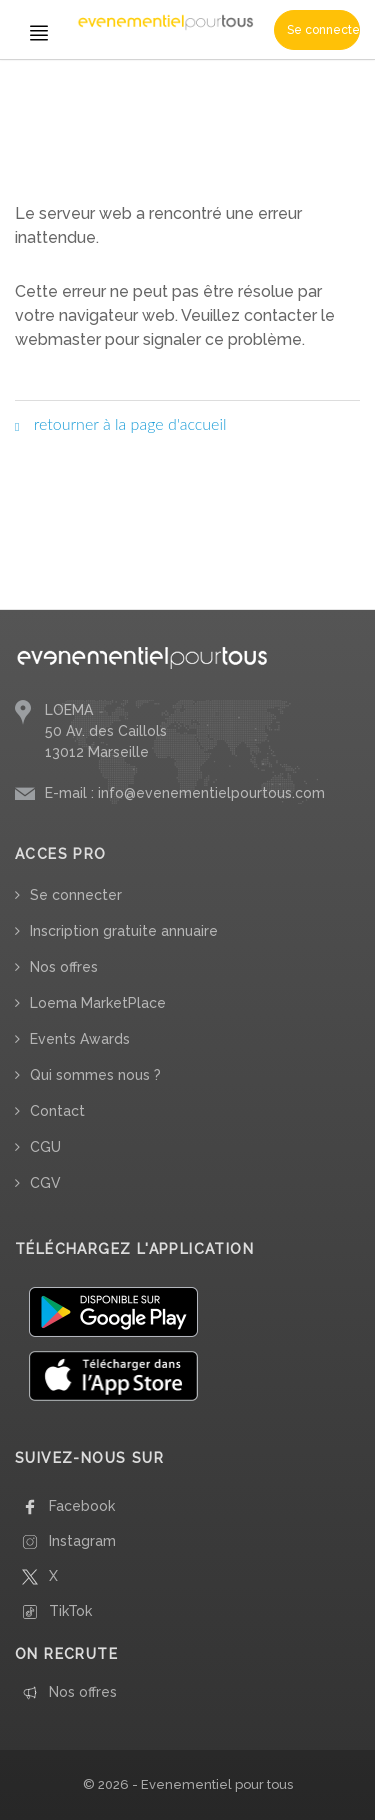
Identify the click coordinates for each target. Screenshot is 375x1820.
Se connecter (323, 30)
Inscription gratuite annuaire (124, 931)
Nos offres (64, 967)
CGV (45, 1183)
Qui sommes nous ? (95, 1075)
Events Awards (80, 1039)
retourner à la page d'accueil (121, 423)
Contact (57, 1111)
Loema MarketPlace (98, 1003)
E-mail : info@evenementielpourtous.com (185, 793)
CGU (45, 1147)
